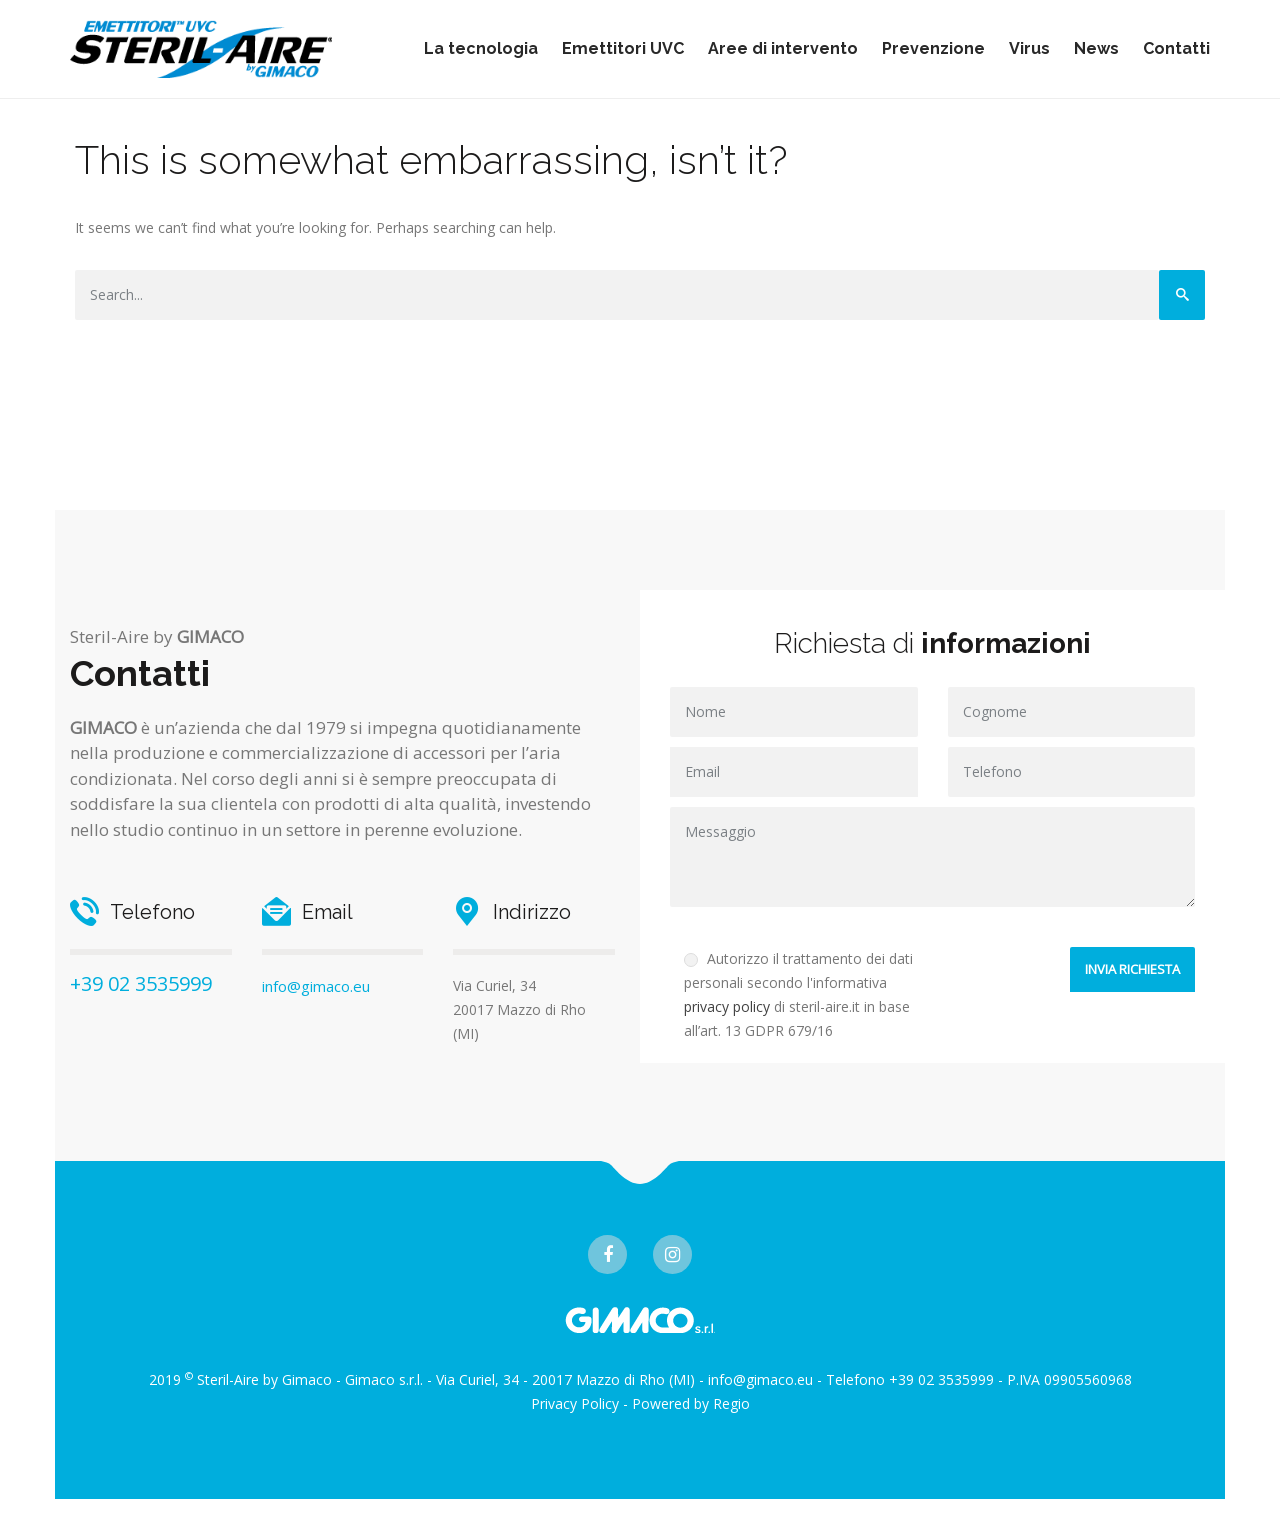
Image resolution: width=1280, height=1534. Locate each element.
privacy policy (727, 1006)
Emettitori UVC (623, 48)
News (1096, 48)
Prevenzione (933, 48)
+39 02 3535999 (141, 983)
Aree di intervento (783, 48)
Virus (1029, 48)
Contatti (1176, 48)
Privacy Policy (575, 1403)
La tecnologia (481, 48)
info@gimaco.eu (316, 986)
